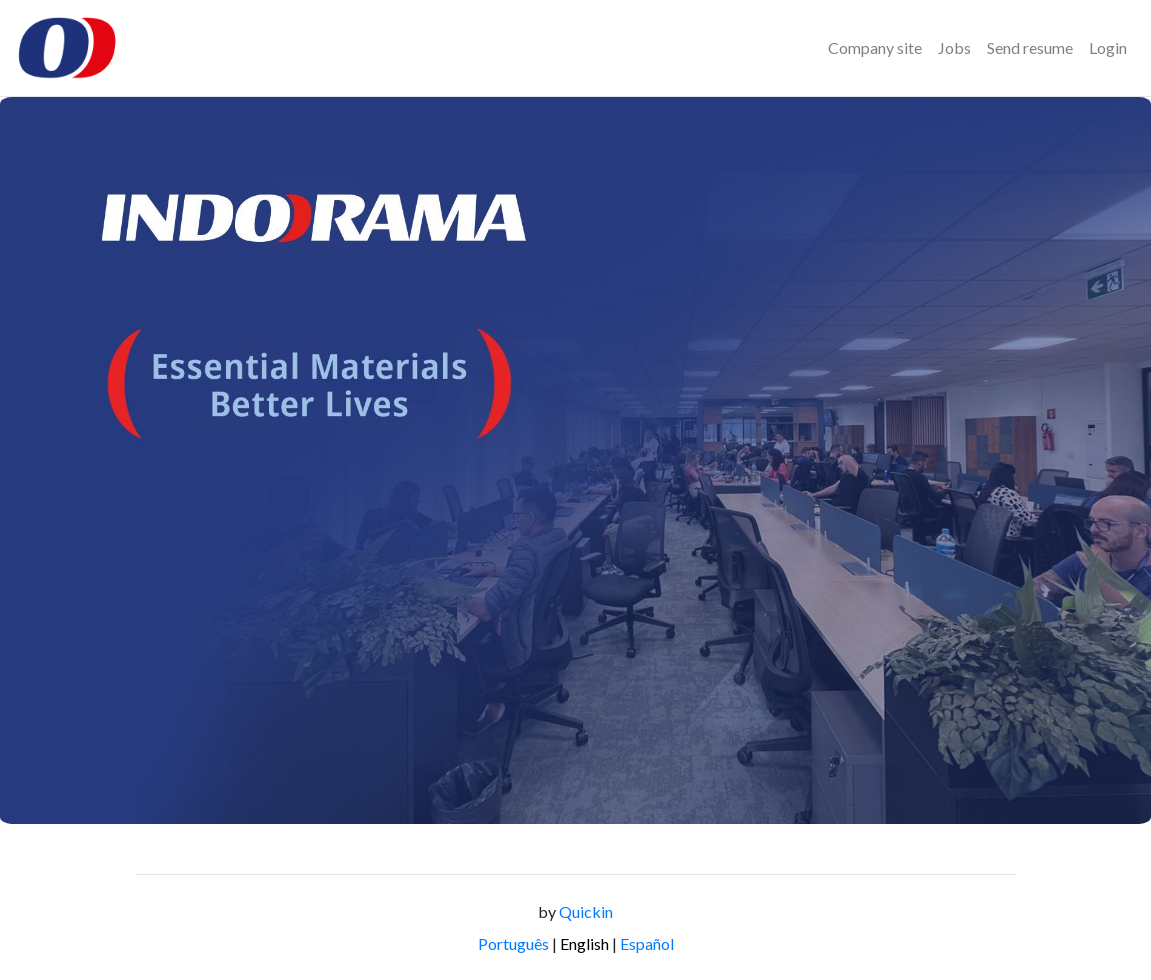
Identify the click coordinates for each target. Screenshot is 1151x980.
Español (647, 943)
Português (513, 943)
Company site (875, 47)
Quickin (586, 911)
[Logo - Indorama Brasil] (67, 48)
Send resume (1030, 47)
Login (1108, 47)
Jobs (954, 47)
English (584, 943)
